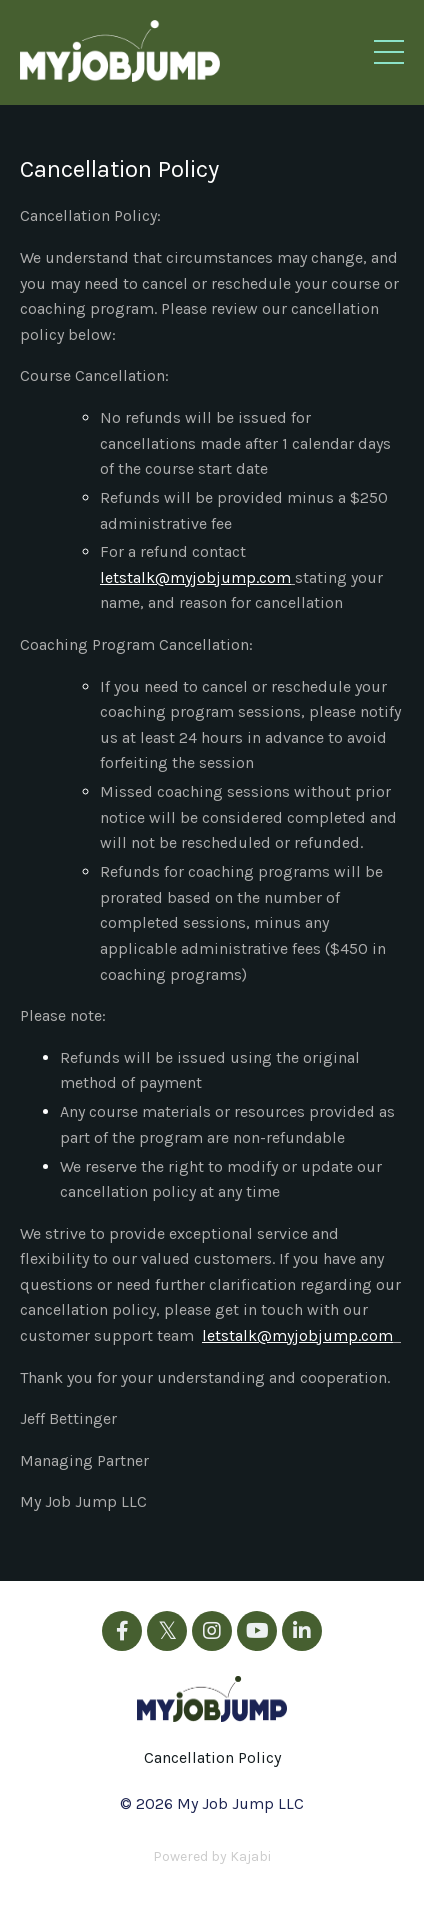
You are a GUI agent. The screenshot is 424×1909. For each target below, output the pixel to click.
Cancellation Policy (212, 1757)
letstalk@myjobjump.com (195, 577)
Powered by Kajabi (212, 1856)
